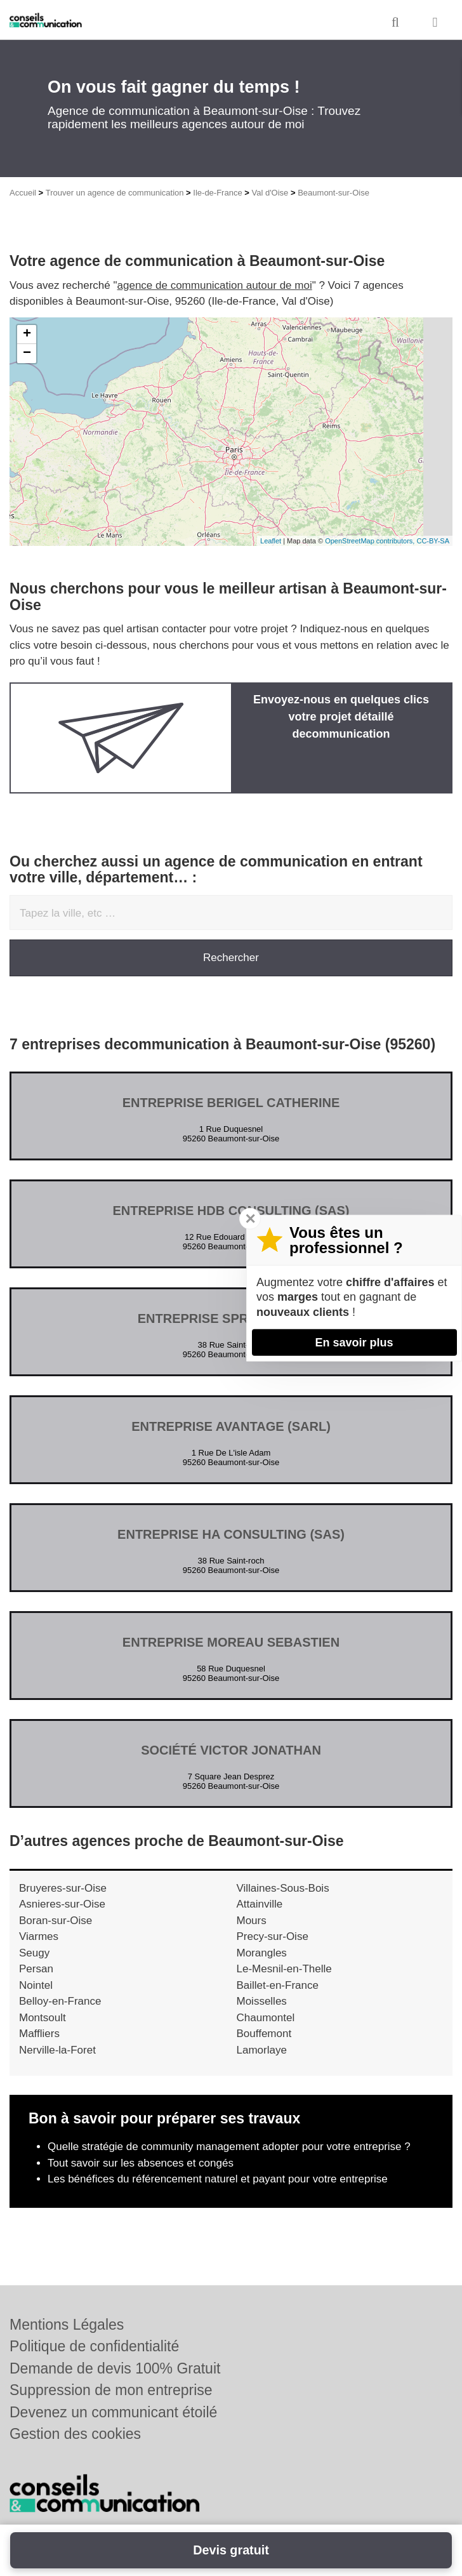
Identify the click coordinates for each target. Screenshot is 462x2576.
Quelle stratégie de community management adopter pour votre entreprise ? (229, 2147)
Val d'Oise (269, 192)
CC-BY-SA (432, 541)
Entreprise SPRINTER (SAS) (231, 1318)
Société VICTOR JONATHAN (231, 1750)
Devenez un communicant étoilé (113, 2412)
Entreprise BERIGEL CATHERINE (231, 1103)
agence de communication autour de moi (214, 285)
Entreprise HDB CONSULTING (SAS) (231, 1211)
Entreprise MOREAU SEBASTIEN (231, 1642)
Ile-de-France (217, 192)
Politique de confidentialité (94, 2346)
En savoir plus (354, 1342)
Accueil (23, 192)
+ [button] (27, 334)
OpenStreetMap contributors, (370, 541)
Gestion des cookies (75, 2434)
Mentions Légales (67, 2324)
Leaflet (270, 541)
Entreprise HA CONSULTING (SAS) (231, 1534)
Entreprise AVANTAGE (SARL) (231, 1426)
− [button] (27, 353)
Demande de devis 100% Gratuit (115, 2368)
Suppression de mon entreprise (111, 2390)
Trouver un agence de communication (115, 192)
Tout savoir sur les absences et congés (141, 2163)
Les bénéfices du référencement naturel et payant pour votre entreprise (218, 2179)
